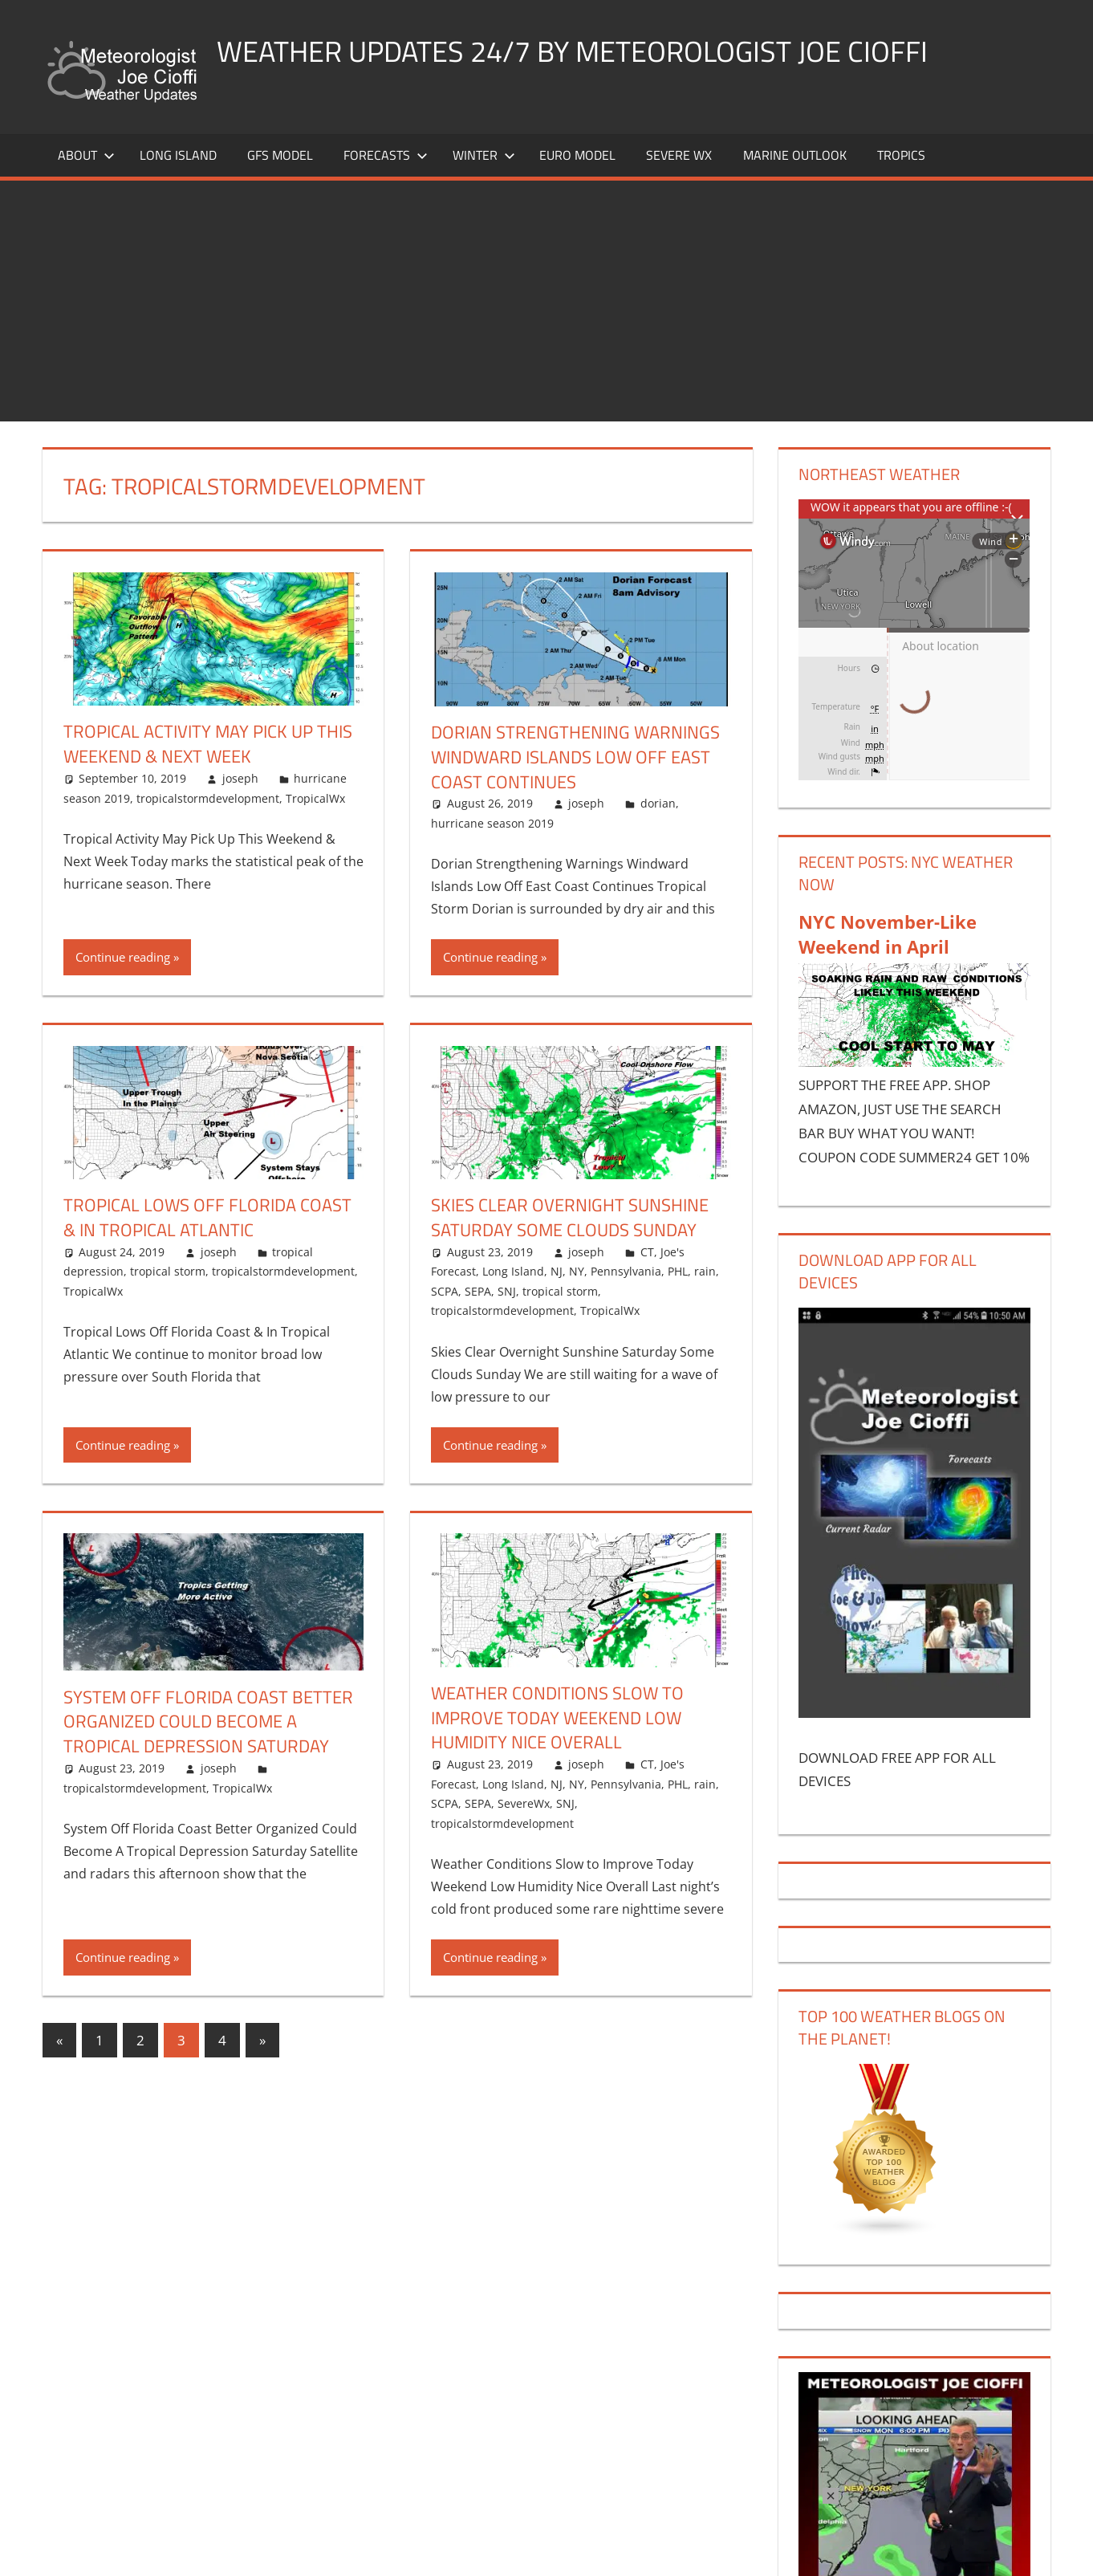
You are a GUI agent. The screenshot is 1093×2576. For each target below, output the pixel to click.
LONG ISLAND (178, 155)
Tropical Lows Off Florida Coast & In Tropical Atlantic (207, 1217)
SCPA (444, 1291)
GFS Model (280, 155)
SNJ (507, 1291)
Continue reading (122, 957)
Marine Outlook (795, 155)
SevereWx (524, 1803)
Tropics (901, 155)
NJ (557, 1271)
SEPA (478, 1291)
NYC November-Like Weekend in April (887, 934)
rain (705, 1271)
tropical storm (167, 1271)
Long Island (513, 1271)
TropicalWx (315, 798)
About (86, 155)
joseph (240, 778)
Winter (484, 155)
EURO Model (577, 155)
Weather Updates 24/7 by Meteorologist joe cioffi (572, 51)
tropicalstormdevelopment (207, 798)
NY (576, 1271)
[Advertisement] (546, 301)
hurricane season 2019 (492, 823)
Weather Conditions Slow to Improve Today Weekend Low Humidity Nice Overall (557, 1717)
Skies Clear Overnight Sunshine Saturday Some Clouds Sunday (570, 1217)
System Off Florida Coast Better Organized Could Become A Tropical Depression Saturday (208, 1721)
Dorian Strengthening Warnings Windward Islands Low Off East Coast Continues (575, 757)
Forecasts (385, 155)
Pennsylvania (626, 1271)
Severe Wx (679, 155)
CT (647, 1252)
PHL (678, 1271)
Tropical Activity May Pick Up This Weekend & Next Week (207, 744)
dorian (658, 803)
